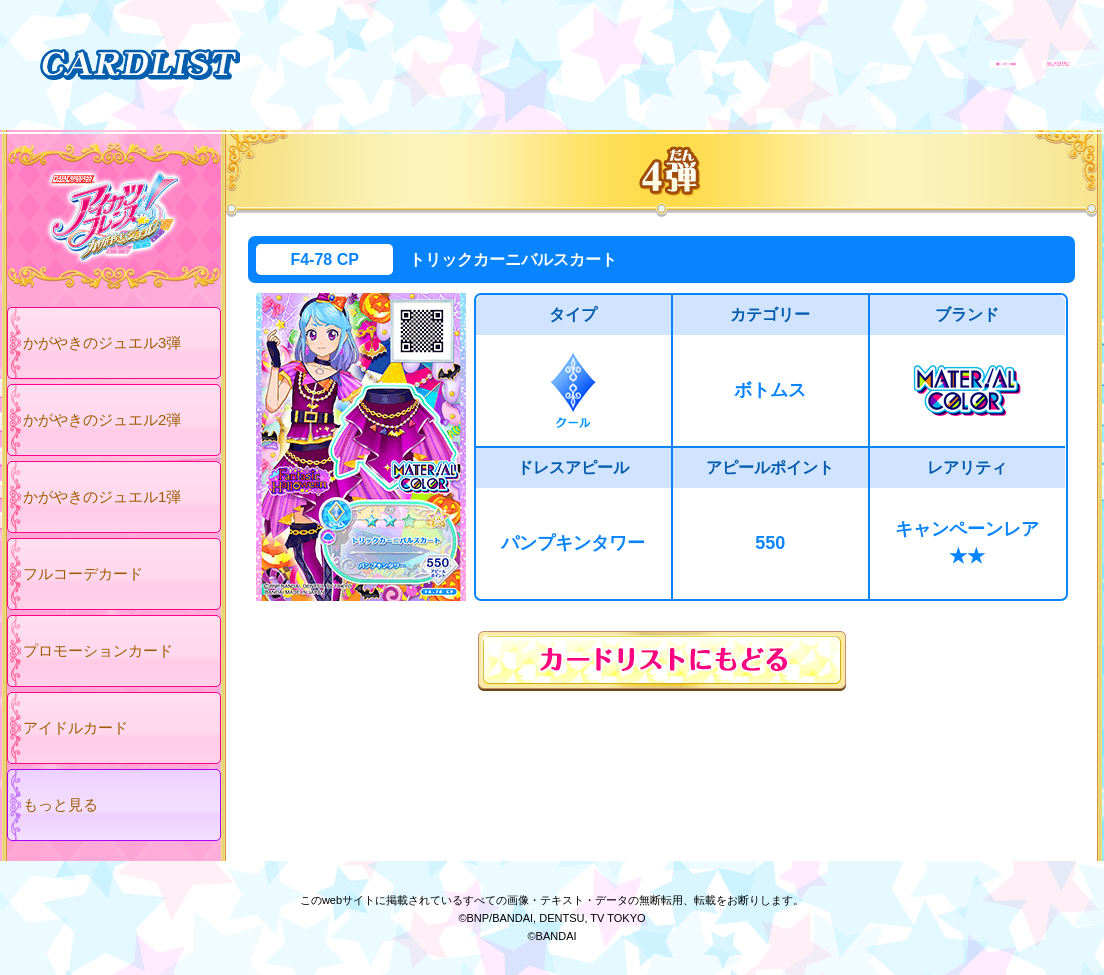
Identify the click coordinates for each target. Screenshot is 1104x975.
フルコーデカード (83, 573)
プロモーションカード (98, 650)
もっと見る (60, 804)
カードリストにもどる (662, 661)
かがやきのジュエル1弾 (102, 496)
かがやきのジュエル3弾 (102, 342)
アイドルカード (75, 727)
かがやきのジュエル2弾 (102, 419)
